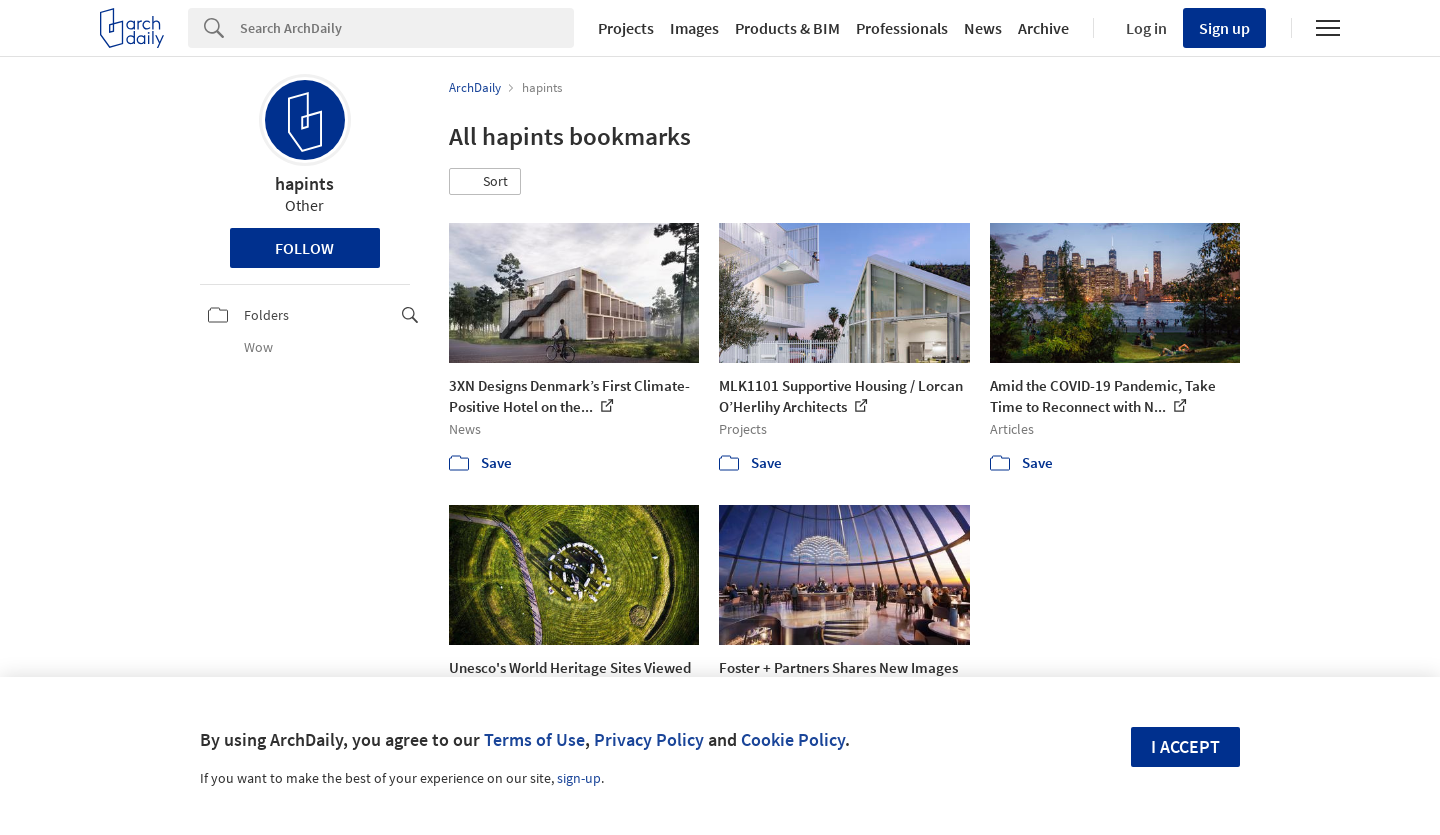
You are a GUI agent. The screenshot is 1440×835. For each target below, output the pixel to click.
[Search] (407, 28)
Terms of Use (534, 739)
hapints (304, 183)
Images (694, 28)
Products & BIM (787, 28)
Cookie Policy (793, 739)
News (983, 28)
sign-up (579, 778)
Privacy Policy (649, 739)
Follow (304, 248)
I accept (1185, 746)
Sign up (1224, 28)
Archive (1043, 28)
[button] (485, 182)
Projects (626, 28)
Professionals (902, 28)
